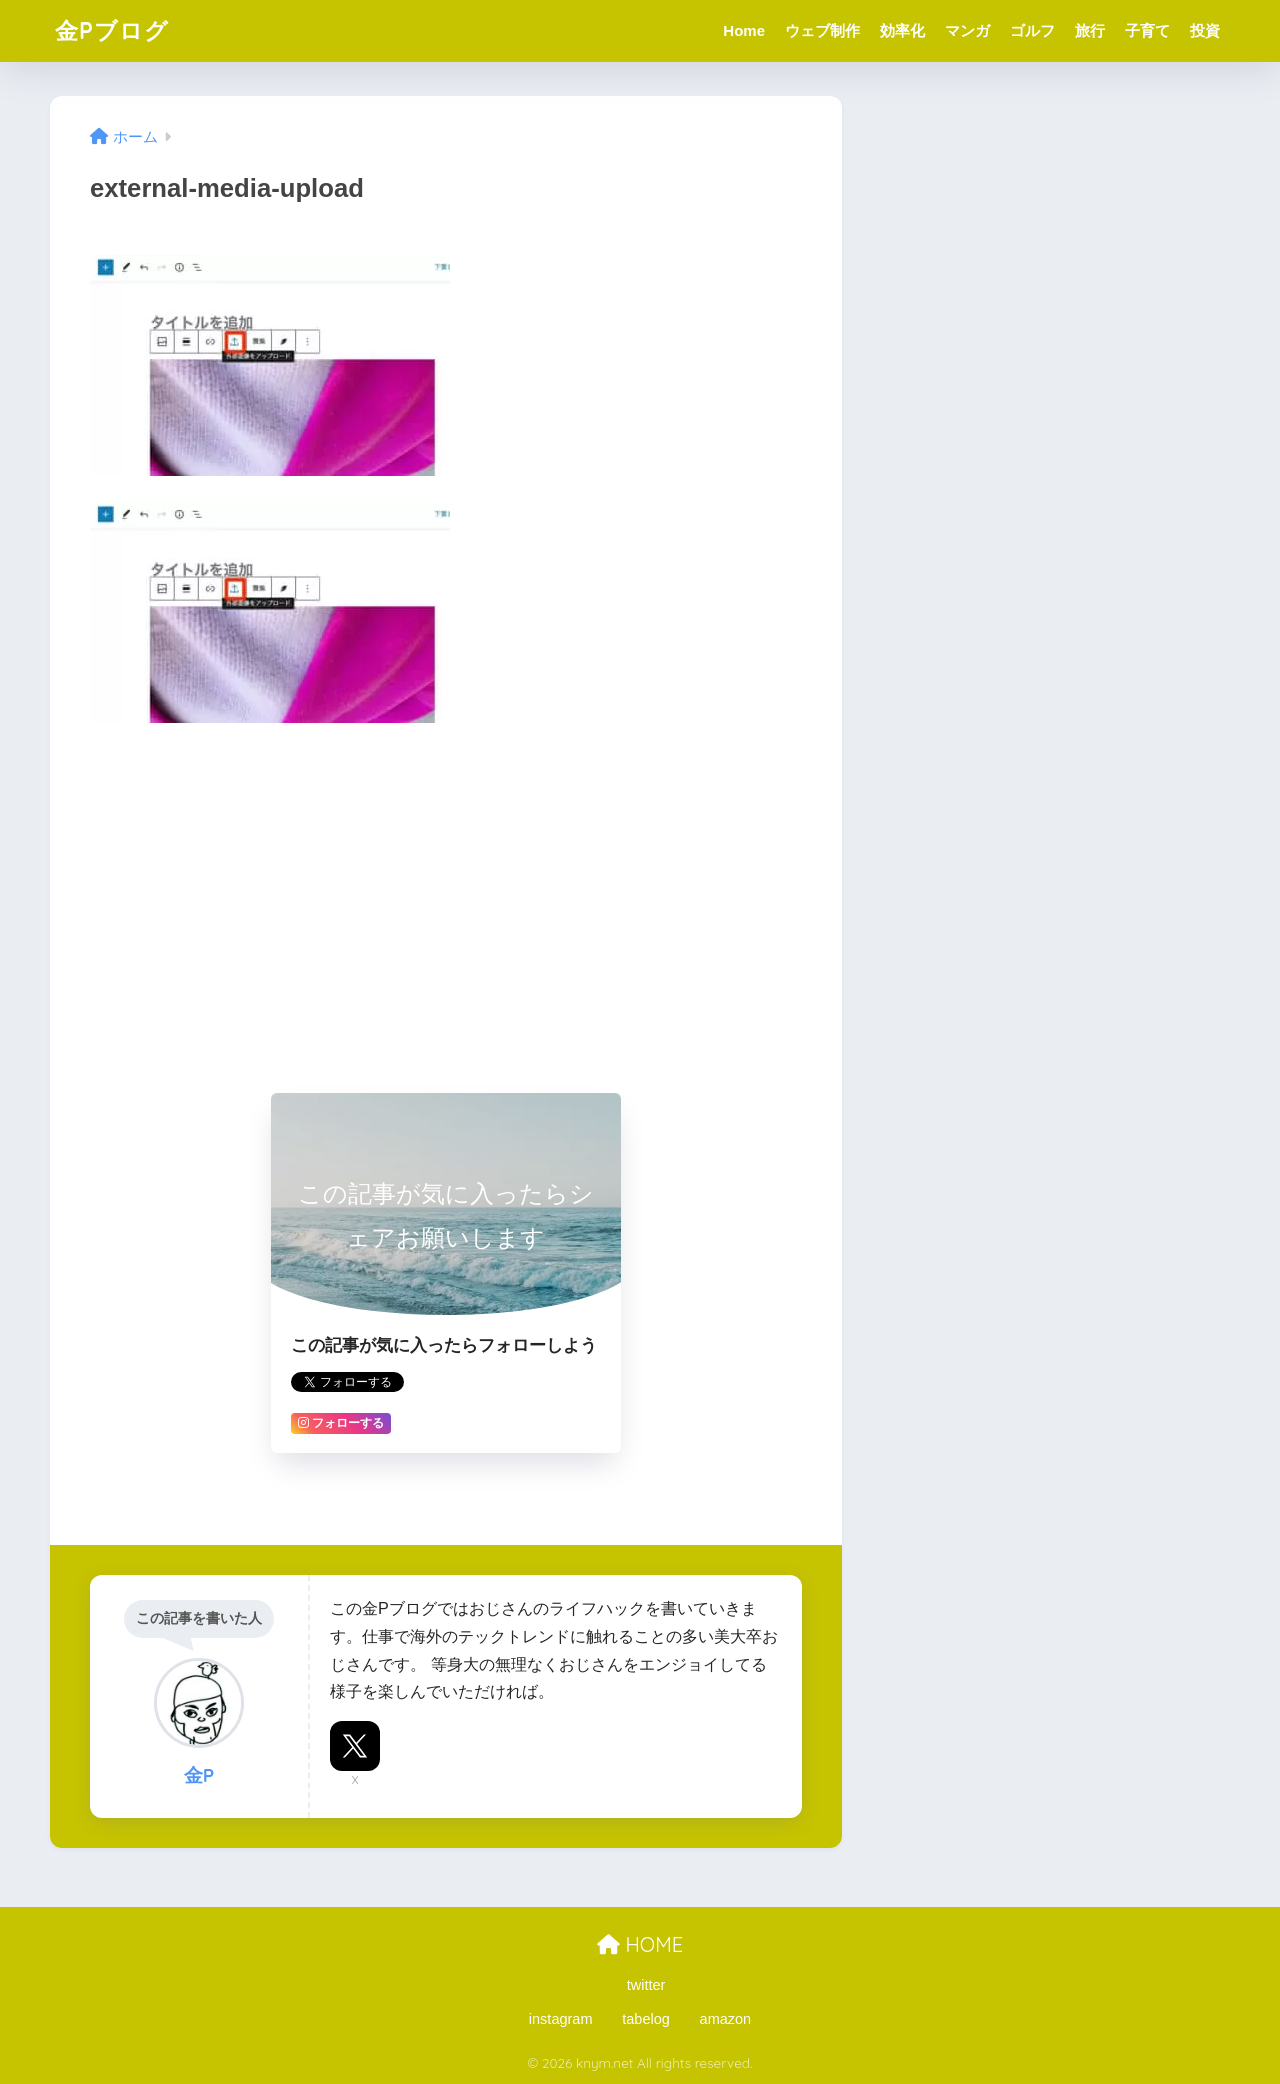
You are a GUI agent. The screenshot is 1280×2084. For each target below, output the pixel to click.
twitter (646, 1985)
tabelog (646, 2019)
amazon (726, 2019)
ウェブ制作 (822, 30)
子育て (1147, 30)
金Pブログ (112, 30)
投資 (1205, 30)
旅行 (1090, 30)
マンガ (967, 30)
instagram (561, 2019)
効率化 (902, 30)
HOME (640, 1944)
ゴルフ (1032, 30)
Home (744, 30)
